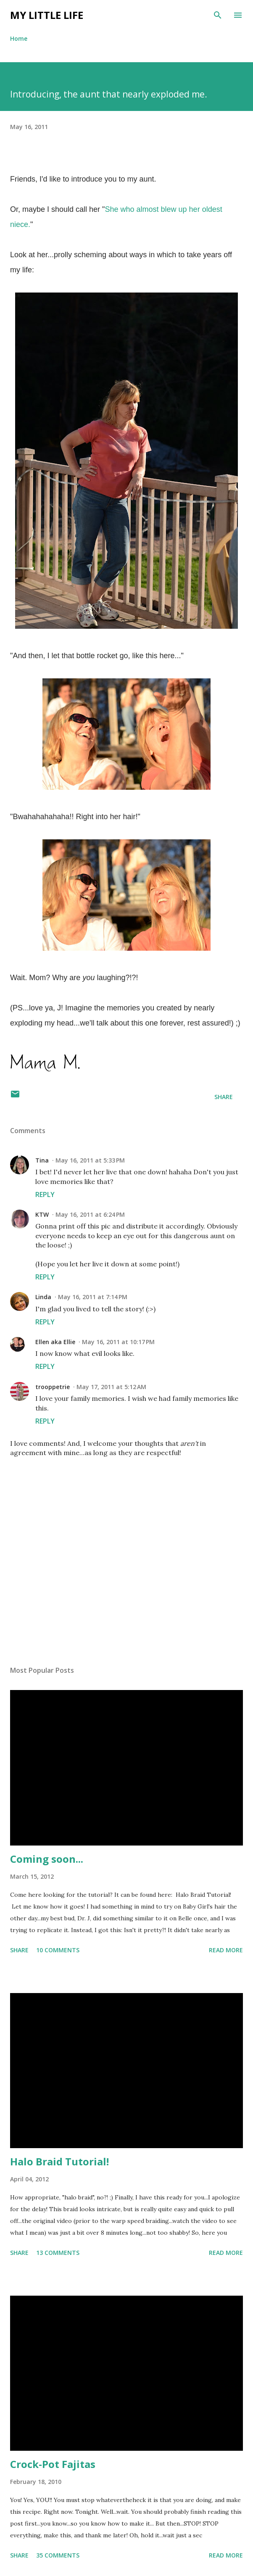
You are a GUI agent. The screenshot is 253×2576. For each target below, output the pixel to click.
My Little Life (46, 15)
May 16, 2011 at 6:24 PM (90, 1214)
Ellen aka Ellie (55, 1342)
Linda (43, 1297)
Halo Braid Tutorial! (59, 2161)
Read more (226, 1950)
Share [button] (223, 1097)
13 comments (57, 2253)
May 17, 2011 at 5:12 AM (111, 1387)
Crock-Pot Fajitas (52, 2464)
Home (18, 38)
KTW (42, 1214)
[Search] (218, 15)
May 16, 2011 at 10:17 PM (118, 1342)
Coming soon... (46, 1859)
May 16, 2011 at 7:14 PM (92, 1297)
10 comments (57, 1950)
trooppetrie (52, 1387)
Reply (45, 1194)
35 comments (57, 2555)
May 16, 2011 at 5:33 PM (90, 1160)
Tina (42, 1160)
